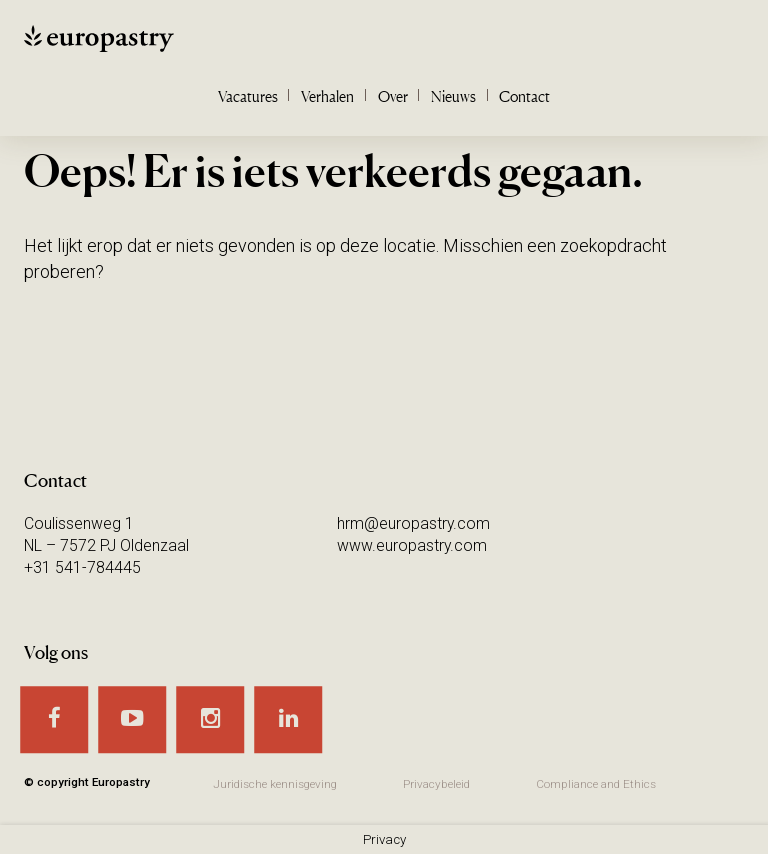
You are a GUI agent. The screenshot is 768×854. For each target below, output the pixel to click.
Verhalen (327, 96)
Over (393, 96)
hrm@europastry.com (413, 523)
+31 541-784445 (82, 567)
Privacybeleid (436, 784)
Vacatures (248, 96)
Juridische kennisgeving (275, 784)
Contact (524, 96)
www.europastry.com (412, 545)
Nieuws (453, 96)
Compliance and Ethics (596, 784)
